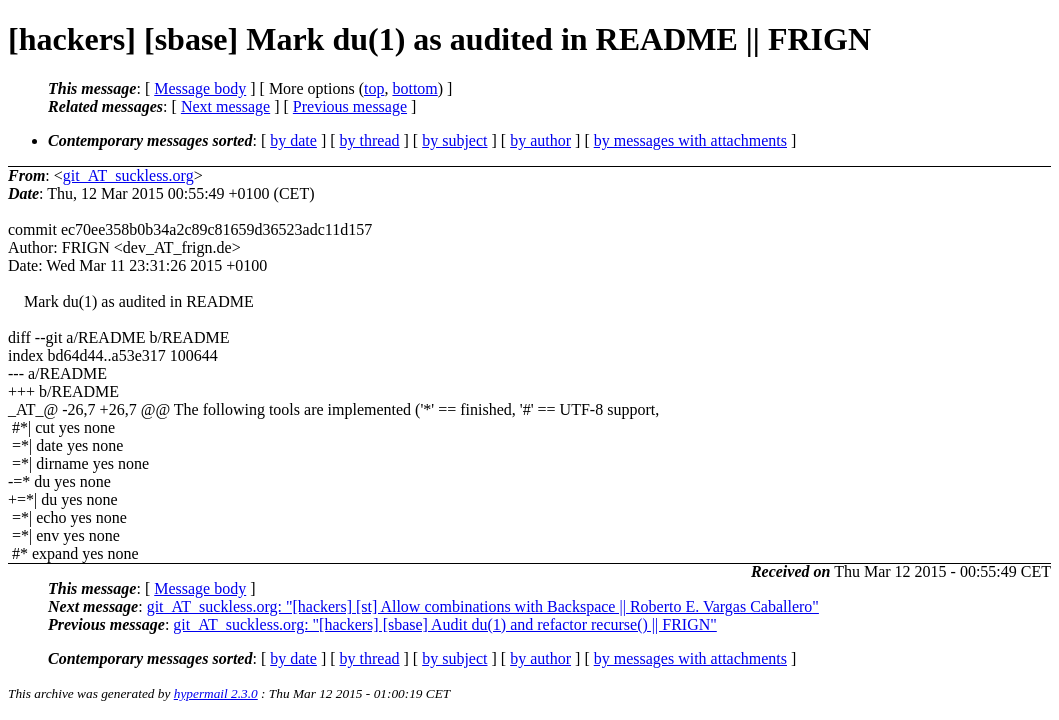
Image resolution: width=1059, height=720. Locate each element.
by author (540, 140)
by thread (370, 140)
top (374, 88)
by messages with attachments (690, 140)
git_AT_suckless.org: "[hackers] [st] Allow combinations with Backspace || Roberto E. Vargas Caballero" (483, 606)
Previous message (350, 106)
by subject (454, 140)
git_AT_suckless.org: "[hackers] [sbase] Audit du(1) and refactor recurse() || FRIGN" (444, 624)
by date (293, 140)
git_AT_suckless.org (128, 175)
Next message (225, 106)
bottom (414, 88)
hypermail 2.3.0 (216, 693)
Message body (200, 88)
